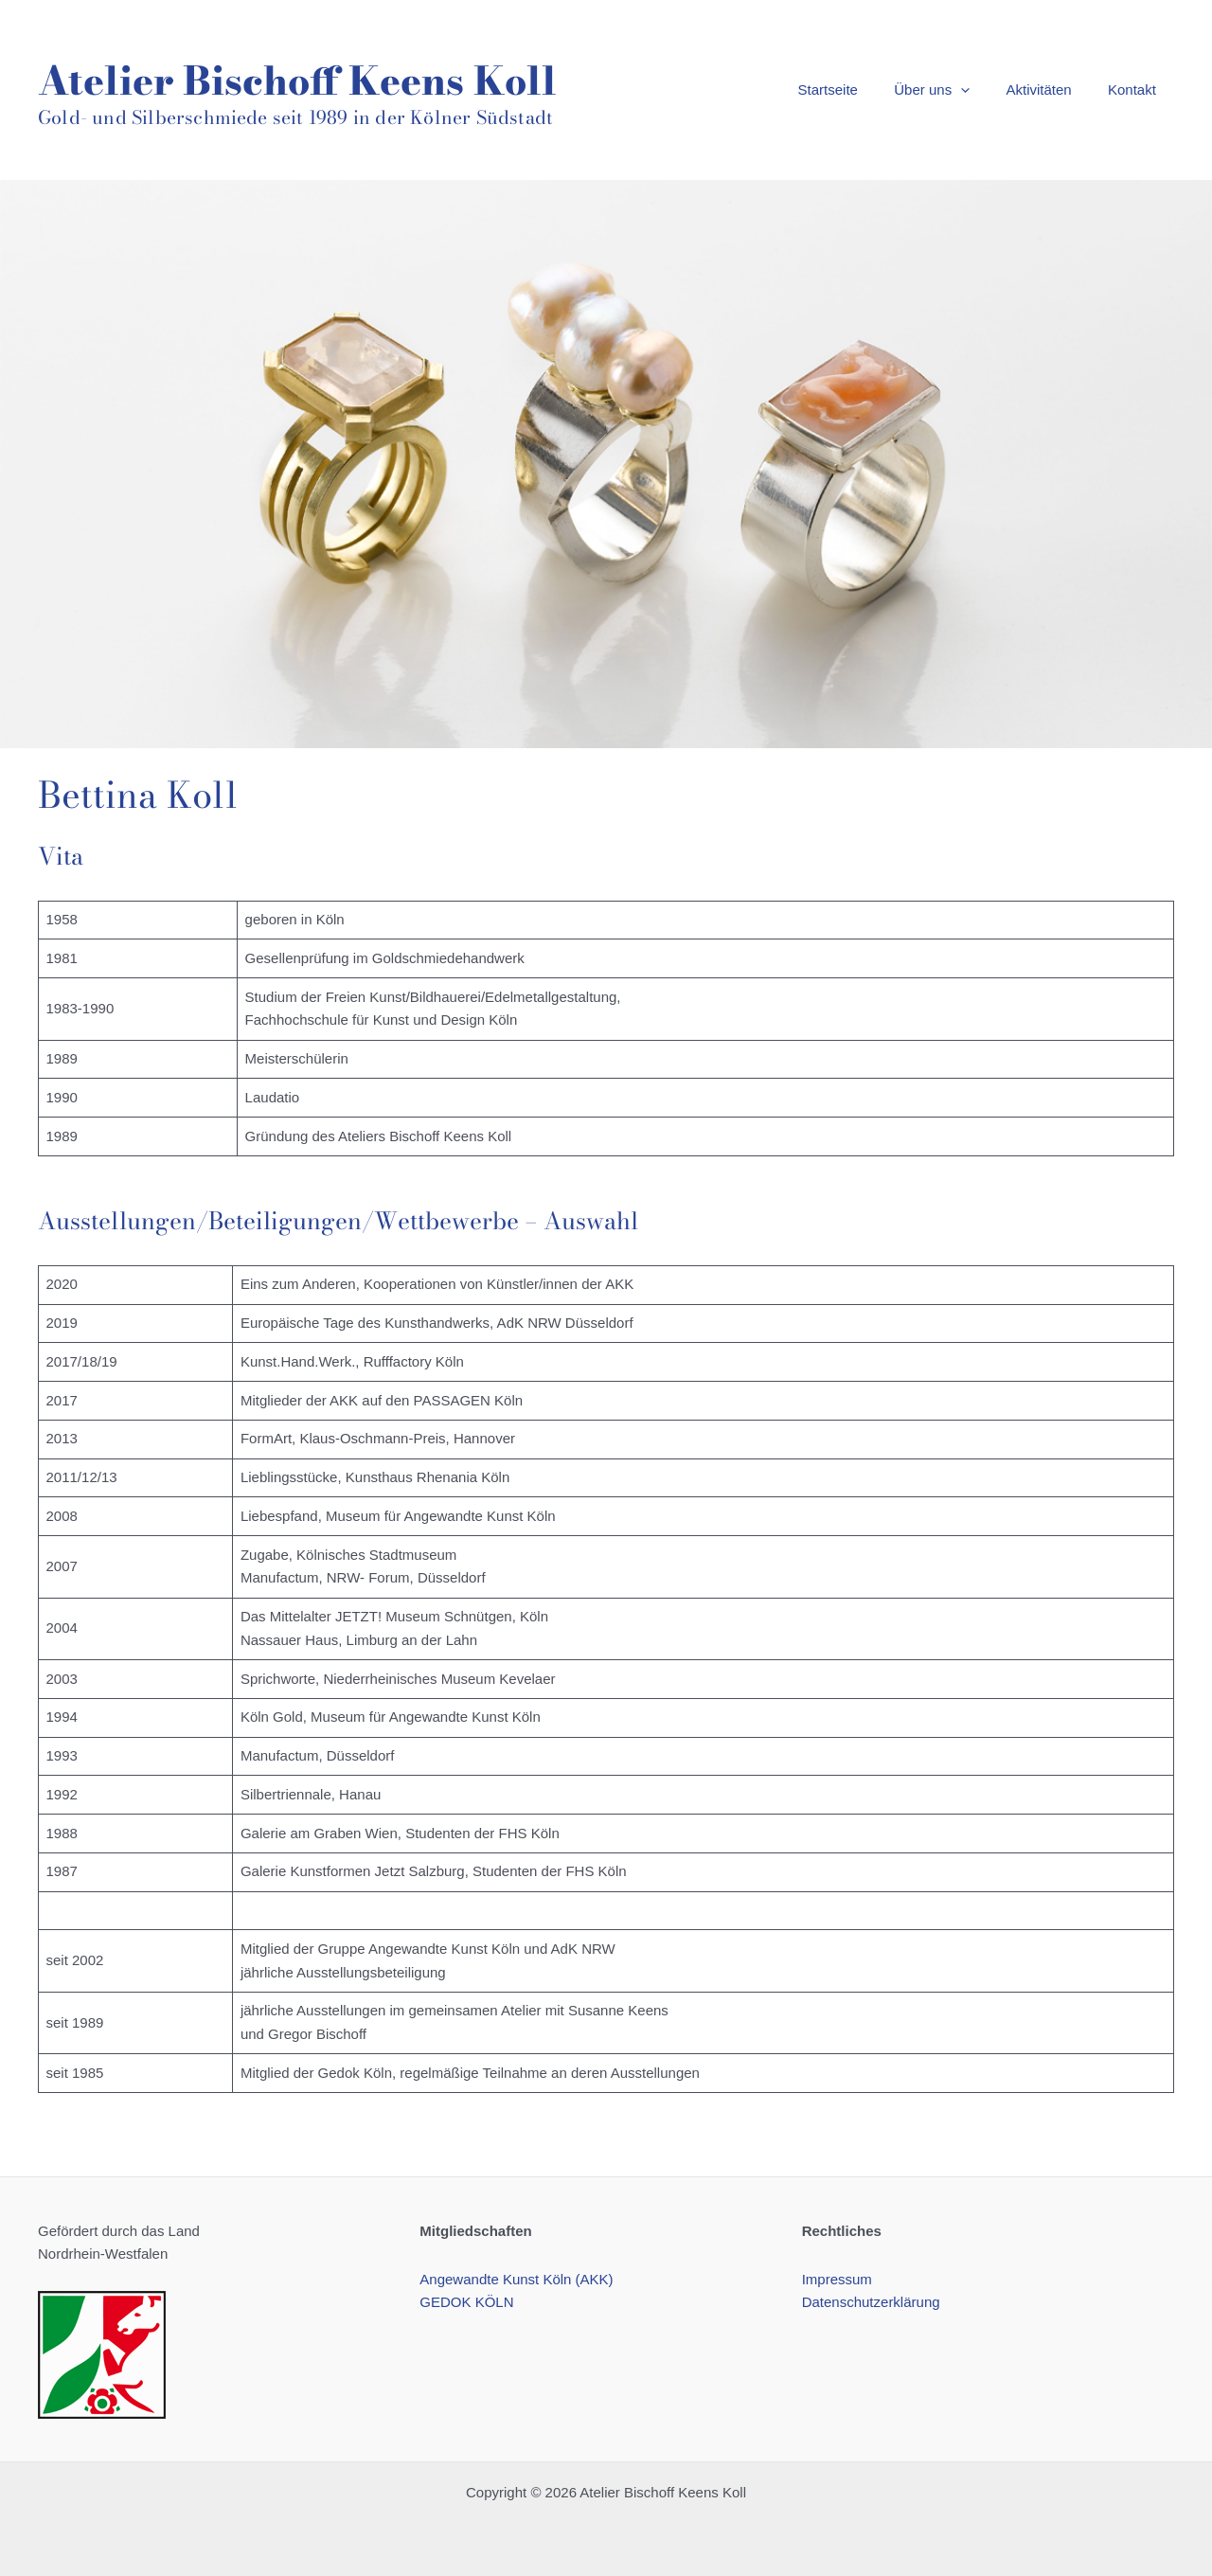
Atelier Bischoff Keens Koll (297, 80)
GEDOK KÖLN (466, 2302)
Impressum (837, 2279)
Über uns (951, 90)
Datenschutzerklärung (871, 2302)
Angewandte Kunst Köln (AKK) (516, 2279)
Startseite (855, 89)
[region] (606, 464)
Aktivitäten (1050, 89)
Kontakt (1136, 89)
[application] (980, 90)
